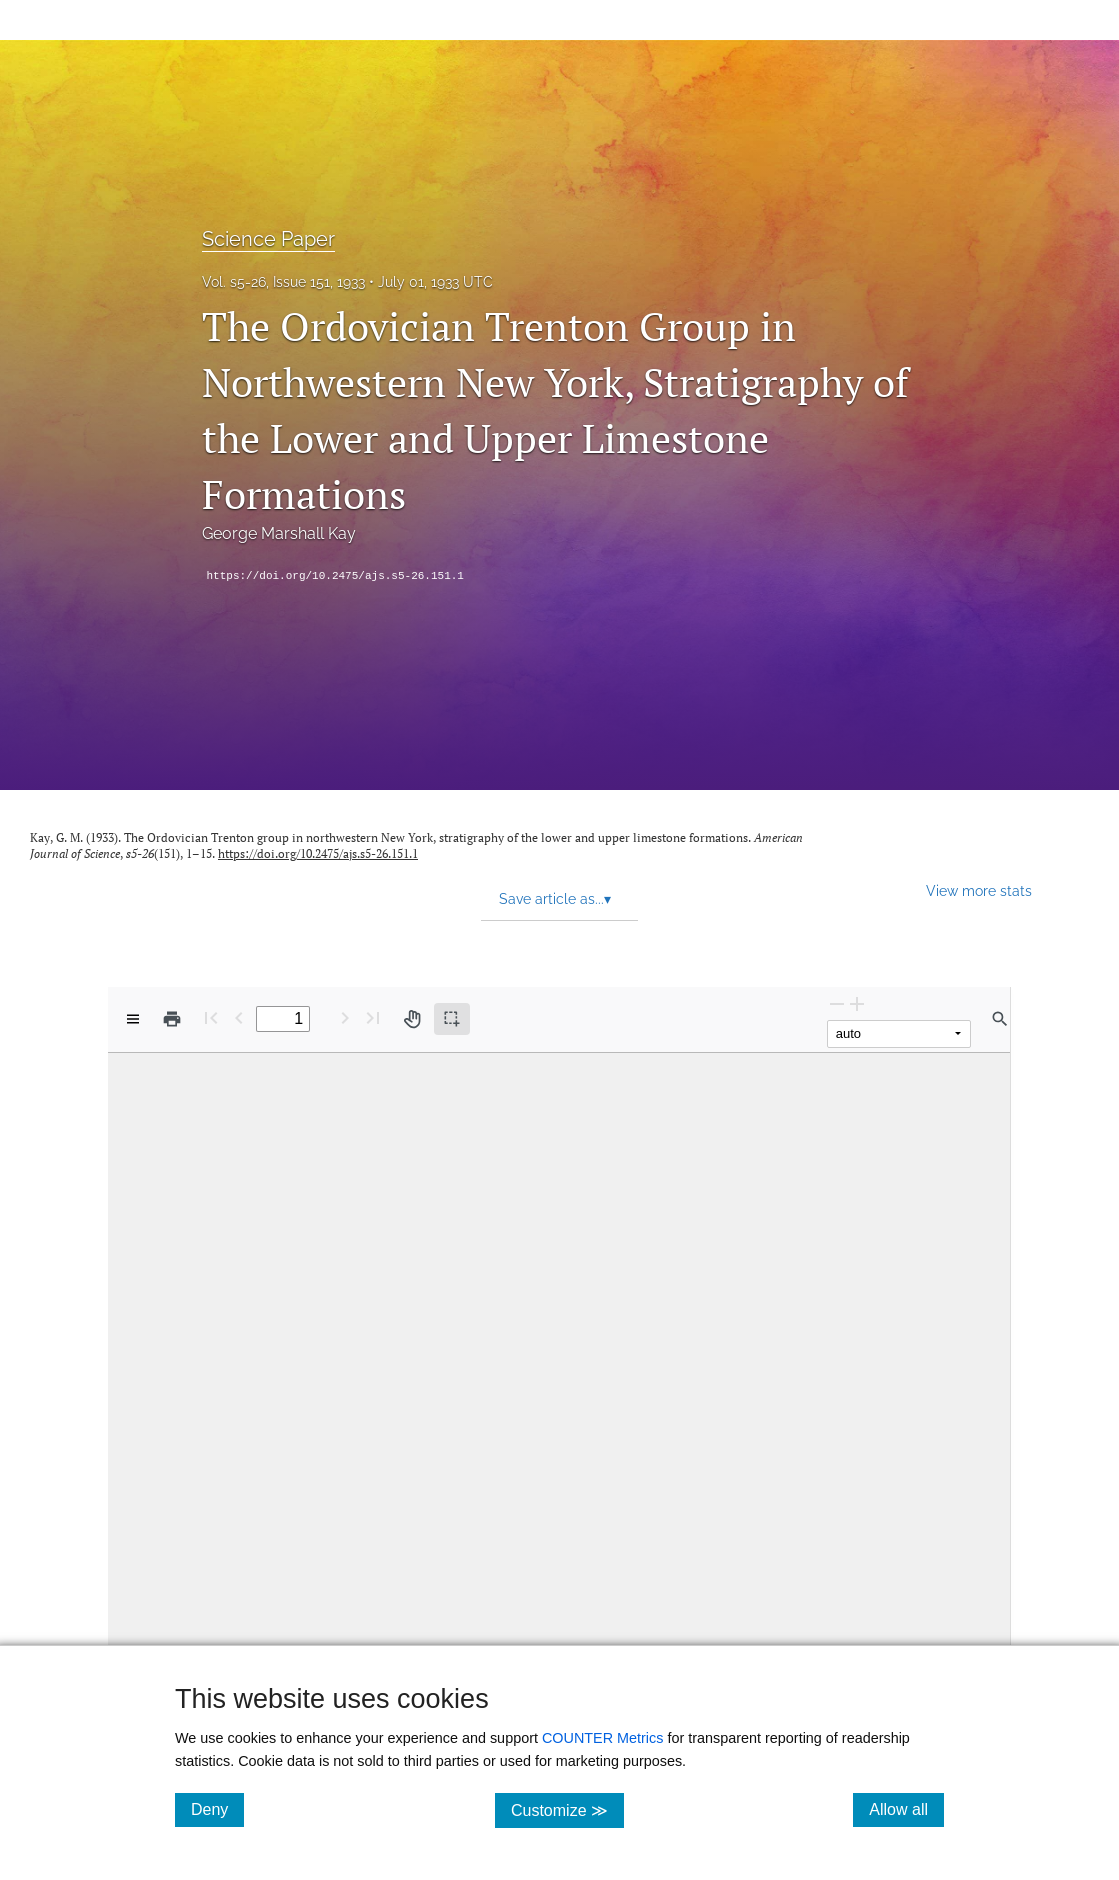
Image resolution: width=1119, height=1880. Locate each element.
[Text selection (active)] (452, 1019)
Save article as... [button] (555, 899)
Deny (217, 1809)
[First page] (211, 1017)
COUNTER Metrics (603, 1738)
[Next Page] (345, 1017)
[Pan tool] (412, 1019)
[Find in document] (1000, 1019)
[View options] (133, 1019)
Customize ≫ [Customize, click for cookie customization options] (567, 1809)
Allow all (906, 1809)
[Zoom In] (857, 1003)
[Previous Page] (239, 1017)
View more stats (979, 890)
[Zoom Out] (837, 1003)
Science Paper (268, 239)
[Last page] (373, 1017)
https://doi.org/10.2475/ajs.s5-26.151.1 (335, 576)
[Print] (172, 1019)
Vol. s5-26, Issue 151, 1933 (283, 282)
